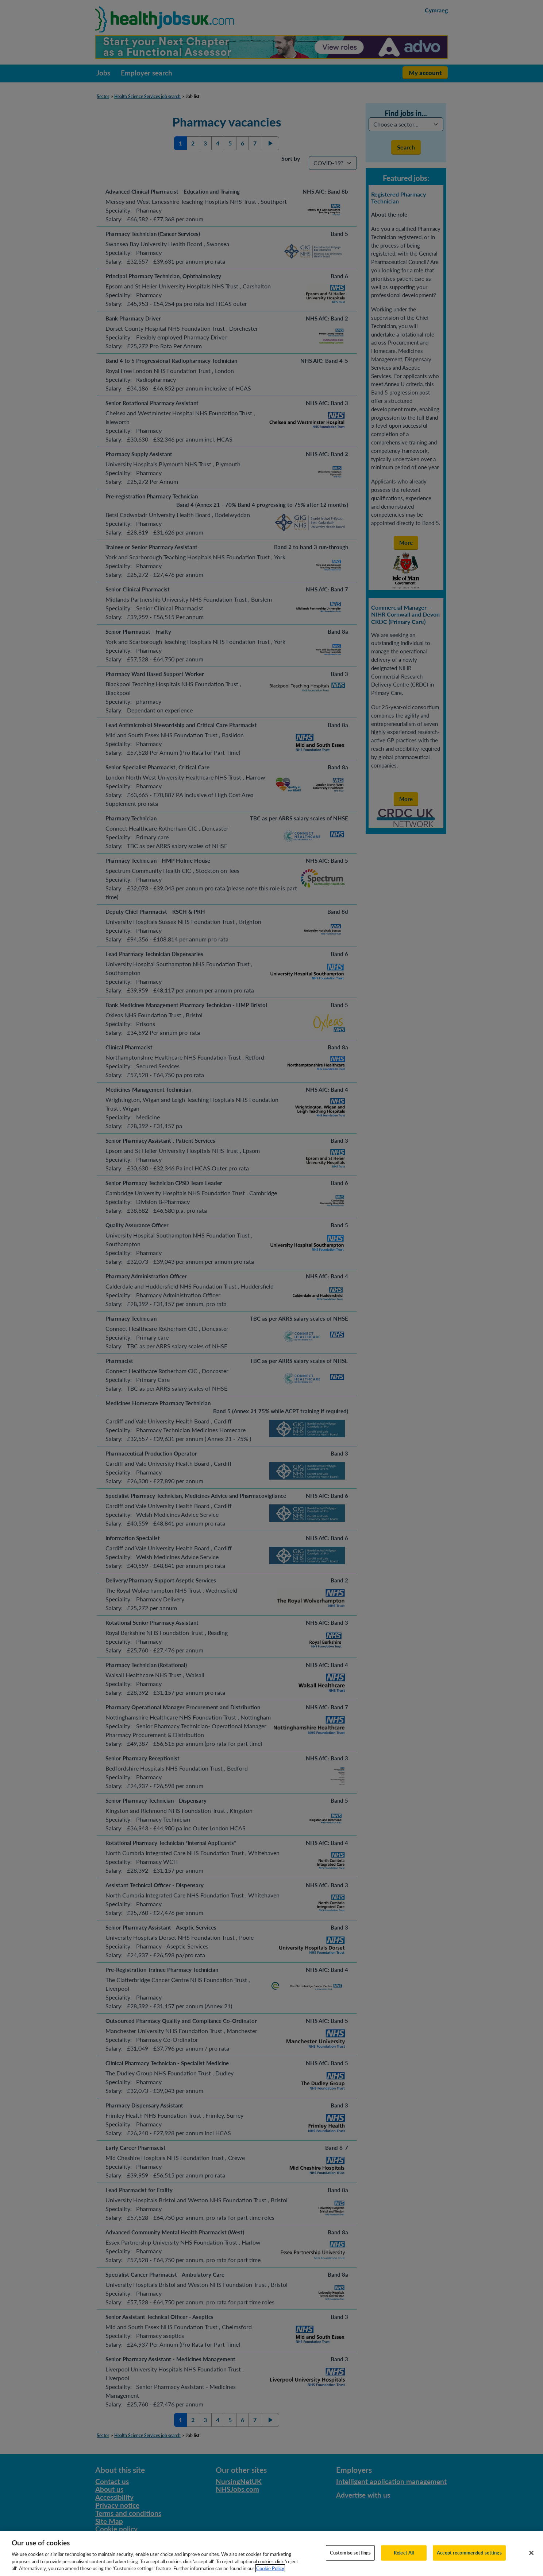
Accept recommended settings (469, 2560)
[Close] (531, 2561)
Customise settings (350, 2560)
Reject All (404, 2560)
